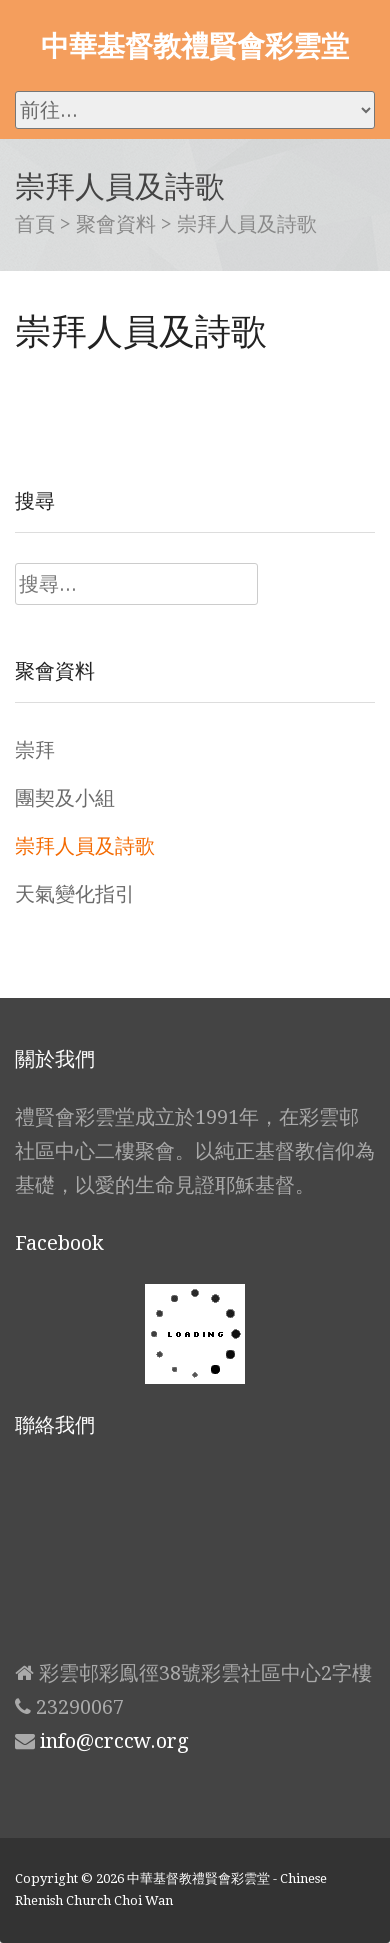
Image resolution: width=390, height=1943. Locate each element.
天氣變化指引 (75, 894)
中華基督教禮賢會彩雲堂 (195, 45)
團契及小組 (65, 798)
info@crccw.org (114, 1741)
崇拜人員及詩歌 (85, 846)
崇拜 (35, 750)
